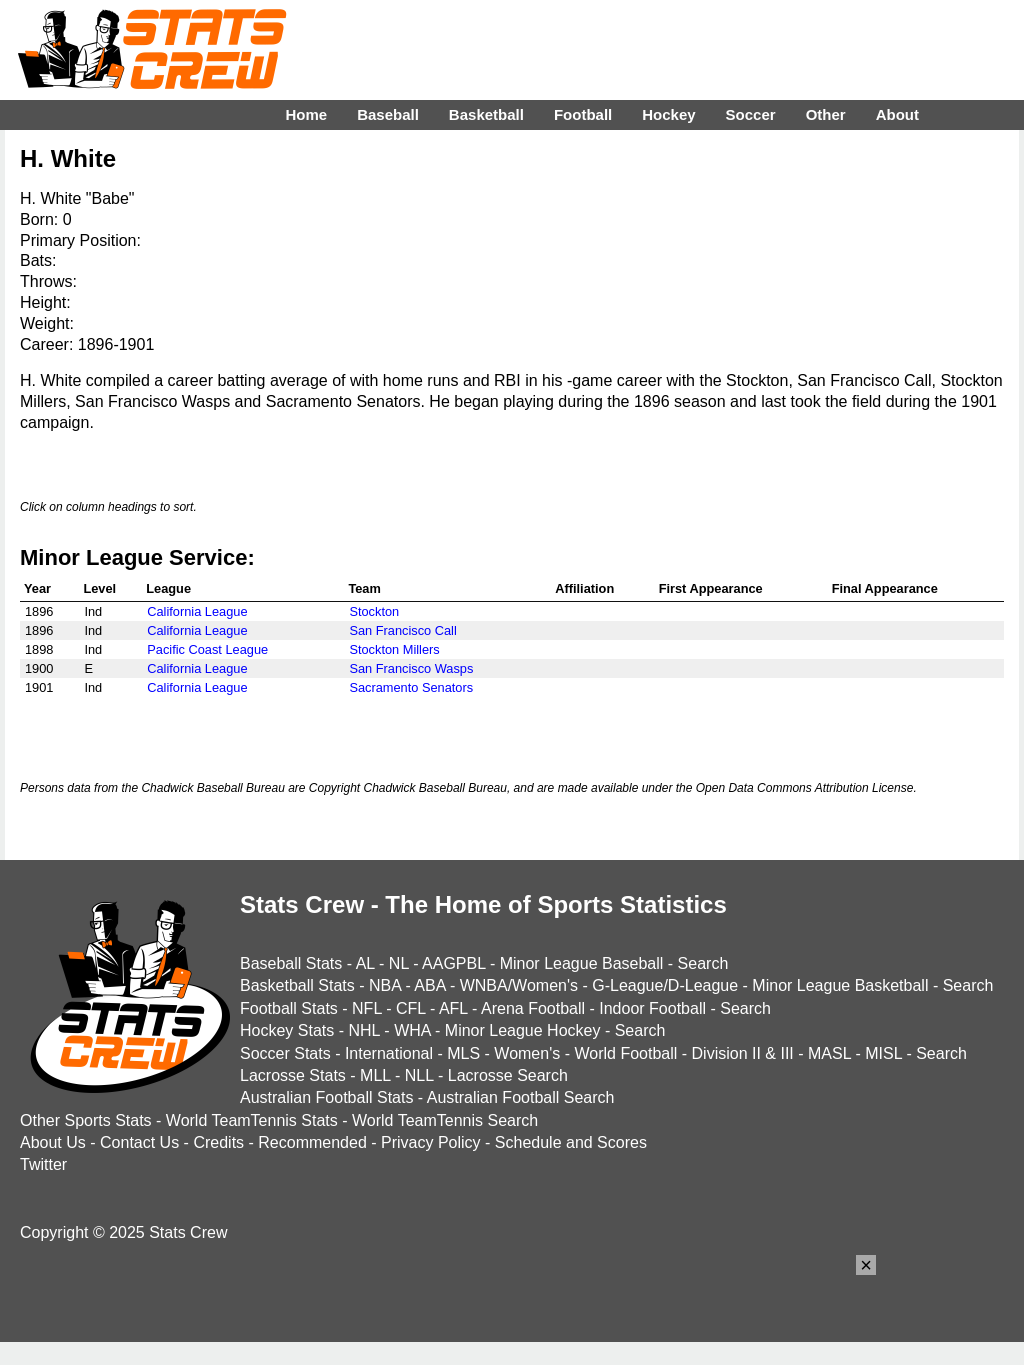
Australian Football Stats (326, 1097)
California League (197, 611)
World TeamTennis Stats (252, 1120)
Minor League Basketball (840, 985)
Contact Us (139, 1142)
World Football (625, 1053)
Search (703, 963)
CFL (411, 1008)
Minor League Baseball (582, 963)
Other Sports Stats (86, 1120)
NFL (367, 1008)
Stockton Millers (394, 649)
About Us (53, 1142)
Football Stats (289, 1008)
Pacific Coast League (207, 649)
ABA (429, 985)
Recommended (312, 1142)
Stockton (374, 611)
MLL (375, 1075)
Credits (218, 1142)
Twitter (43, 1164)
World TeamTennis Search (445, 1120)
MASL (829, 1053)
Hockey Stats (287, 1030)
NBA (385, 985)
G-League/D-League (665, 985)
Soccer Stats (285, 1053)
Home (306, 114)
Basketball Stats (297, 985)
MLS (463, 1053)
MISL (883, 1053)
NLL (419, 1075)
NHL (363, 1030)
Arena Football (533, 1008)
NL (399, 963)
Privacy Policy (431, 1142)
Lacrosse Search (508, 1075)
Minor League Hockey (523, 1030)
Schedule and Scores (571, 1142)
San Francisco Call (402, 630)
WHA (412, 1030)
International (389, 1053)
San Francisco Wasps (411, 668)
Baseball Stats (291, 963)
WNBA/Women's (519, 985)
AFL (453, 1008)
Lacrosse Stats (293, 1075)
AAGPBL (453, 963)
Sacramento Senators (411, 687)
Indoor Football (652, 1008)
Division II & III (743, 1053)
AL (365, 963)
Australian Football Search (521, 1097)
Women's (527, 1053)
